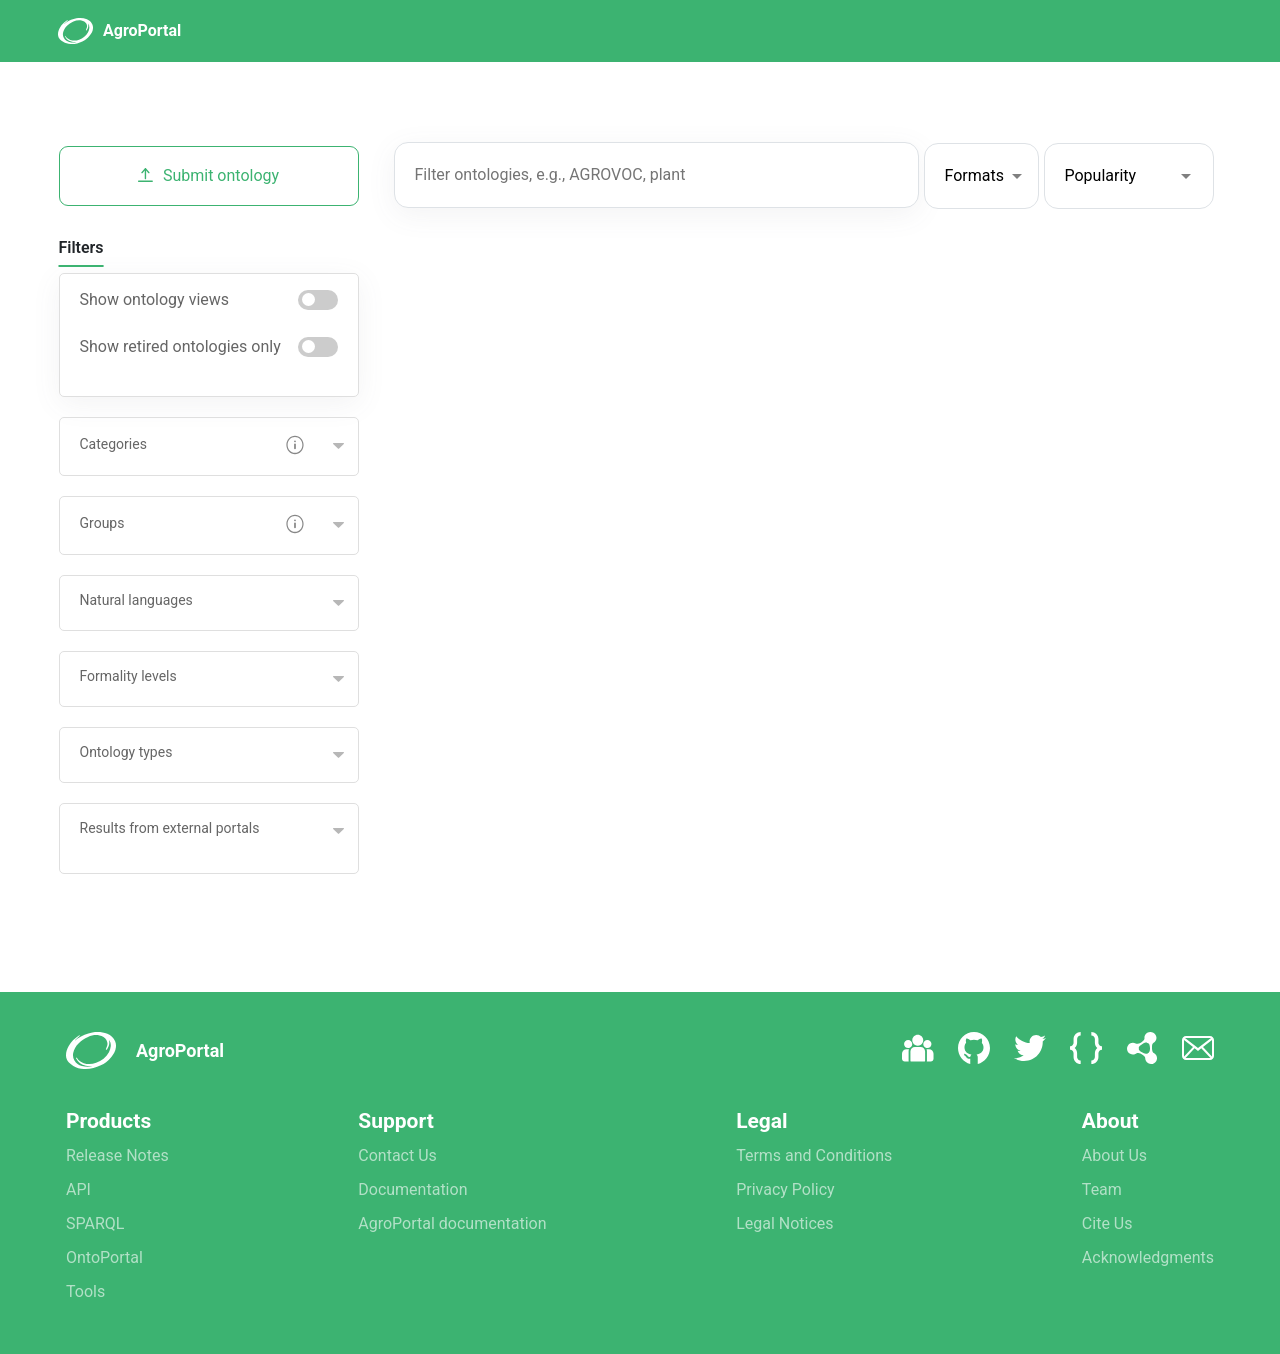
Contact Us (397, 1155)
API (78, 1189)
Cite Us (1107, 1223)
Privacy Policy (785, 1189)
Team (1102, 1189)
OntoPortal (104, 1257)
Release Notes (117, 1155)
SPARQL (95, 1223)
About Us (1114, 1155)
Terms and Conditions (814, 1155)
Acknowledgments (1148, 1257)
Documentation (412, 1189)
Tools (85, 1291)
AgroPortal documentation (452, 1223)
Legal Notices (784, 1223)
